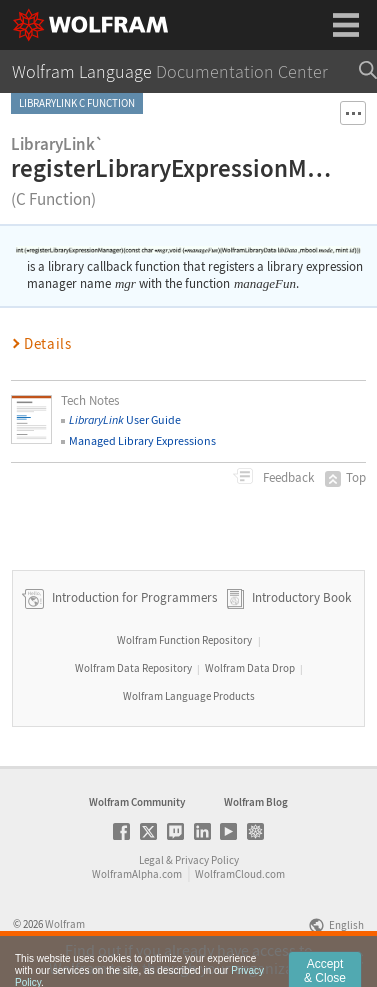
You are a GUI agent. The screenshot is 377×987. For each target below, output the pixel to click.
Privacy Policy (207, 860)
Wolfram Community (137, 802)
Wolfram (65, 924)
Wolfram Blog (256, 802)
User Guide (125, 419)
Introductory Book (301, 597)
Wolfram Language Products (189, 696)
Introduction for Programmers (133, 597)
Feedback (287, 477)
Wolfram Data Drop (250, 668)
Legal (151, 860)
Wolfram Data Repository (133, 668)
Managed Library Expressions (142, 440)
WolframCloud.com (240, 874)
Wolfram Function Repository (184, 640)
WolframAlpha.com (137, 874)
